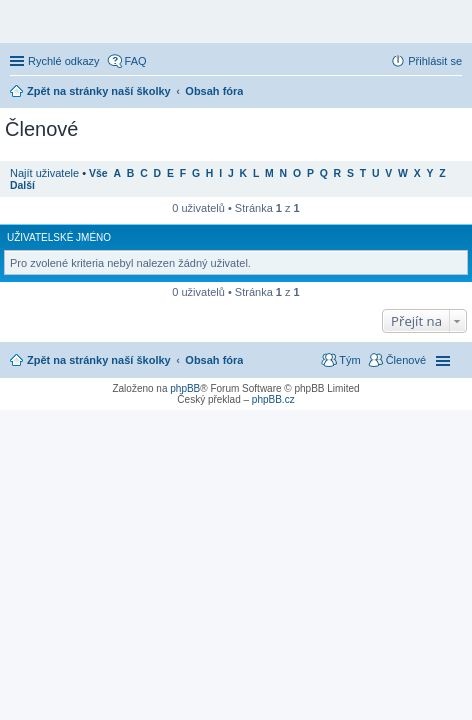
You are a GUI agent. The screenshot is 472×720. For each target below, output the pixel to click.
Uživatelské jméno (59, 237)
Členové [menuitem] (406, 360)
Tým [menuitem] (349, 360)
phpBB (185, 388)
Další (22, 185)
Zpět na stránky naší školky (99, 360)
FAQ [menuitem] (136, 61)
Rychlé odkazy (64, 61)
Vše (98, 173)
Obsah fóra (214, 360)
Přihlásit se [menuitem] (435, 61)
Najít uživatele (44, 173)
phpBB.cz (273, 399)
